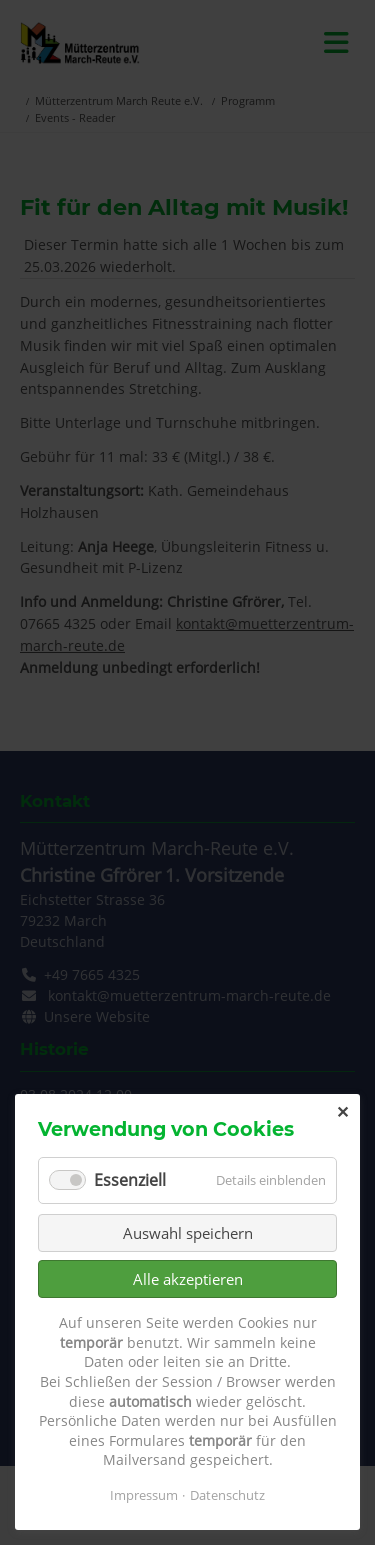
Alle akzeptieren (188, 1279)
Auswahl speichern (188, 1233)
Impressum (144, 1495)
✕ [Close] (342, 1112)
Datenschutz (227, 1495)
